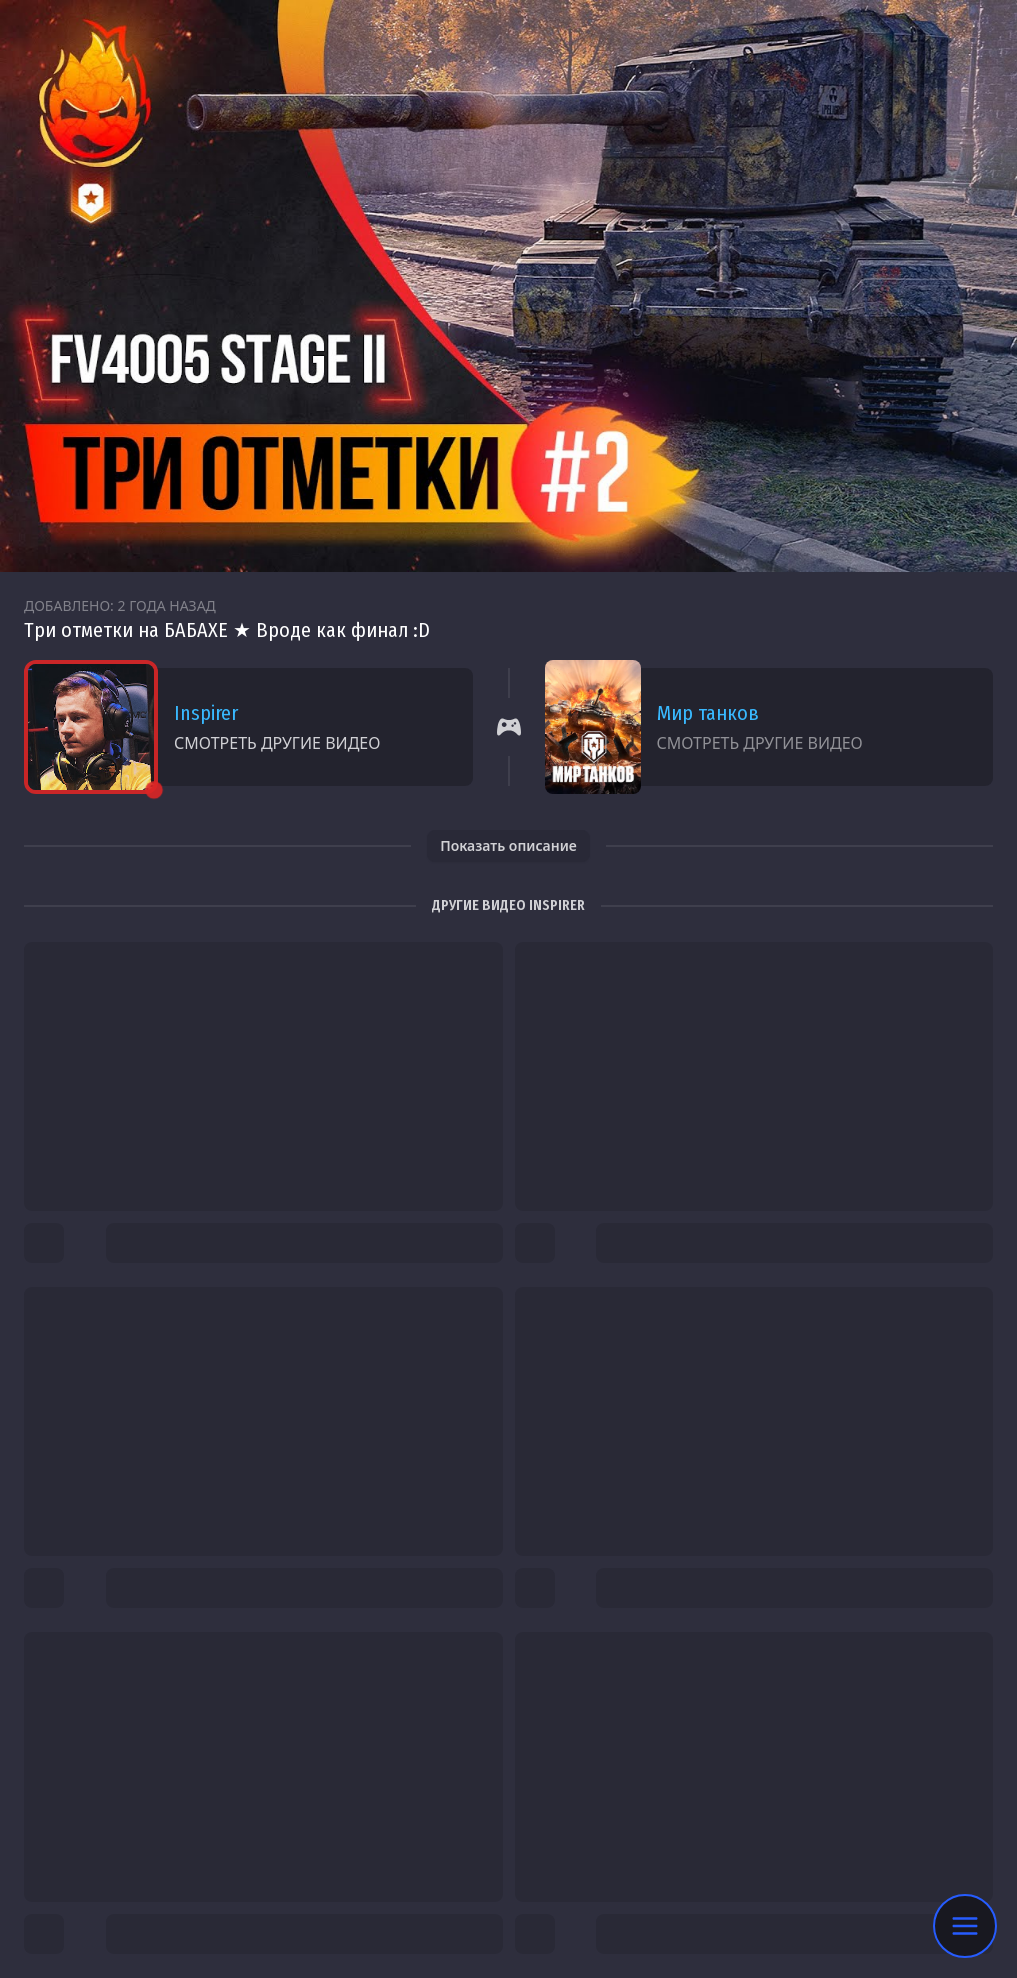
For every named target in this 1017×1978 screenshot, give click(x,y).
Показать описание (508, 845)
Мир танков (708, 713)
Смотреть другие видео (277, 743)
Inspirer (206, 713)
